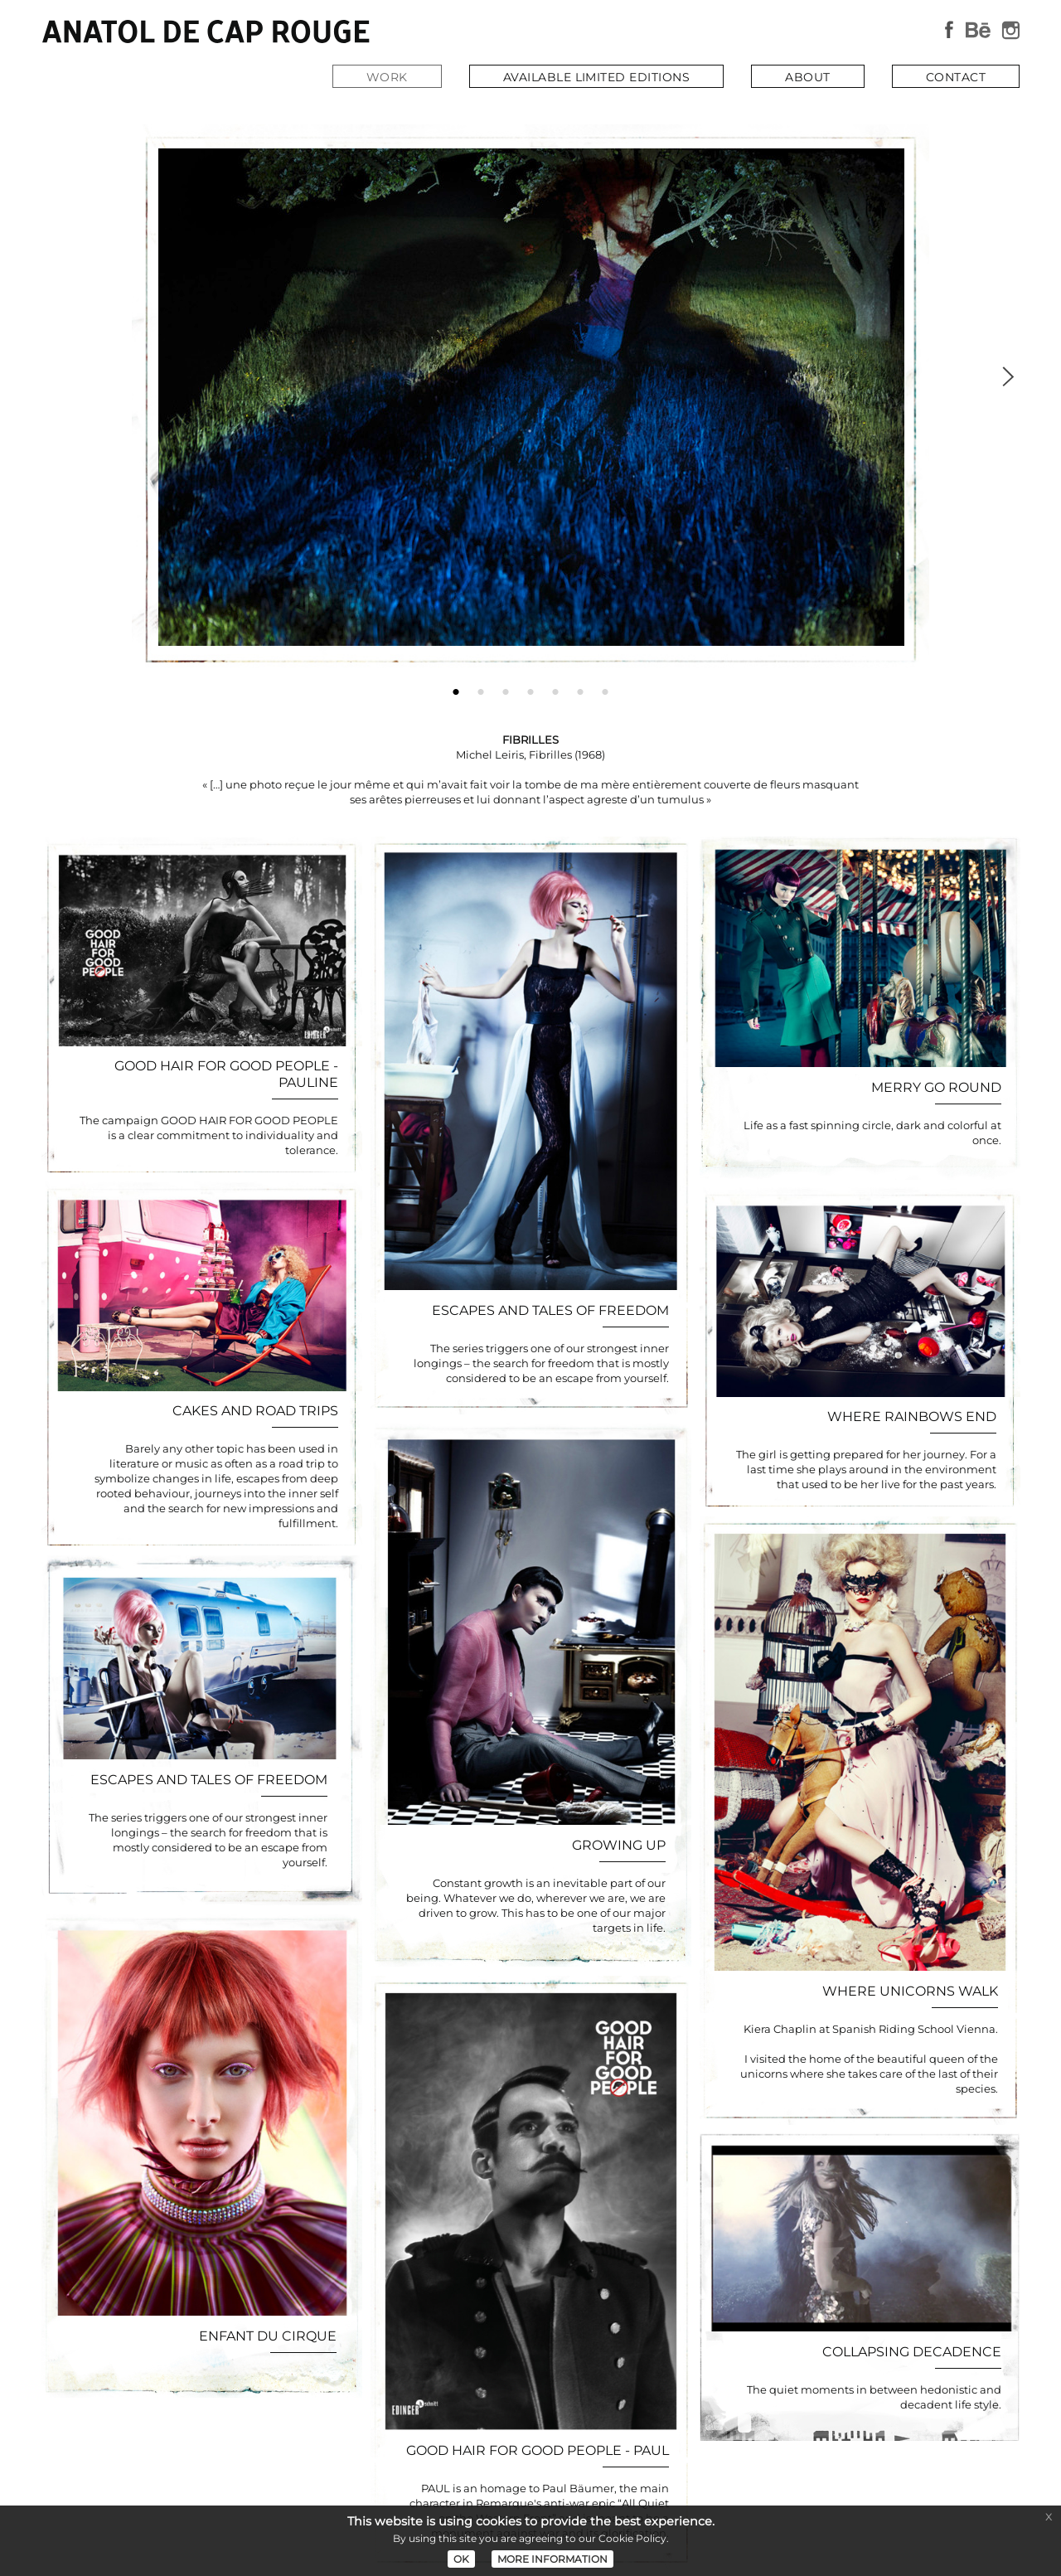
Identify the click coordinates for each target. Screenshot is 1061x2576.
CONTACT (956, 77)
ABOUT (807, 77)
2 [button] (480, 688)
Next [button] (1007, 373)
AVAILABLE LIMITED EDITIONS (596, 77)
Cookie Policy (632, 2538)
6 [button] (580, 688)
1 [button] (456, 688)
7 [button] (605, 688)
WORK (387, 77)
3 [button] (505, 688)
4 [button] (530, 688)
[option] (530, 400)
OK (461, 2559)
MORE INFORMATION (552, 2559)
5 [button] (555, 688)
